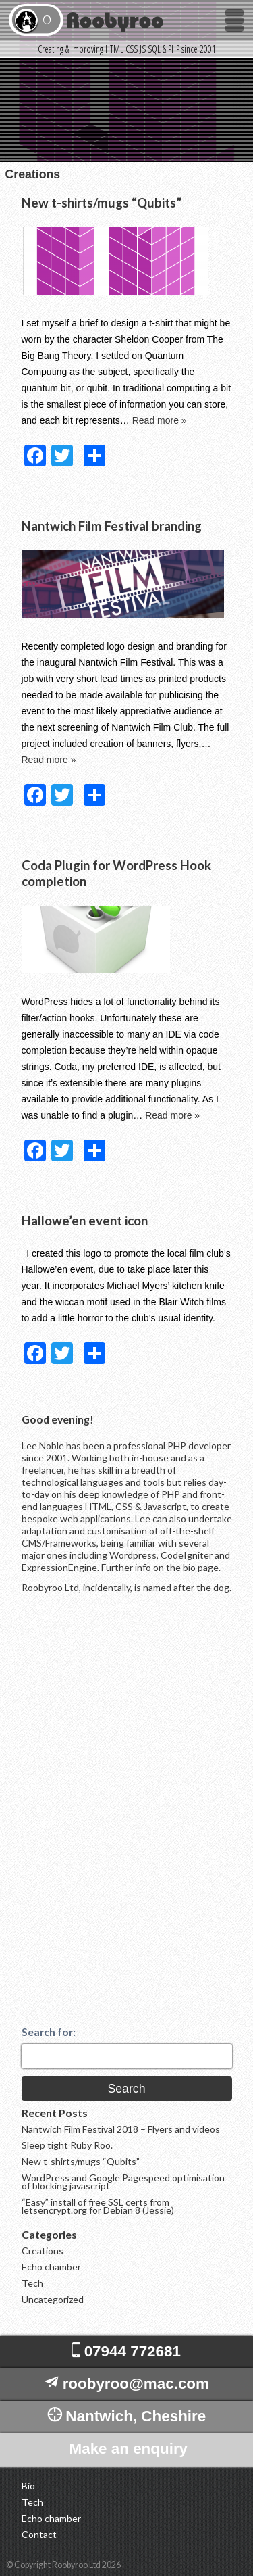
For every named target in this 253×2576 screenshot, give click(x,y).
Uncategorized (53, 2299)
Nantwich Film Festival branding (112, 525)
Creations (42, 2250)
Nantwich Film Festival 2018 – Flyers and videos (121, 2129)
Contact (39, 2535)
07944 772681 (132, 2351)
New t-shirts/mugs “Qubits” (101, 202)
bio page (201, 1567)
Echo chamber (51, 2267)
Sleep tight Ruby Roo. (67, 2145)
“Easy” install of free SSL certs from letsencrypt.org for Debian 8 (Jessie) (98, 2206)
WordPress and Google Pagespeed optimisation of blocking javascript (123, 2181)
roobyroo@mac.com (136, 2383)
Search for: (49, 2032)
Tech (32, 2283)
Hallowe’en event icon (85, 1220)
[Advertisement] (123, 1821)
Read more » (159, 420)
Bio (28, 2486)
